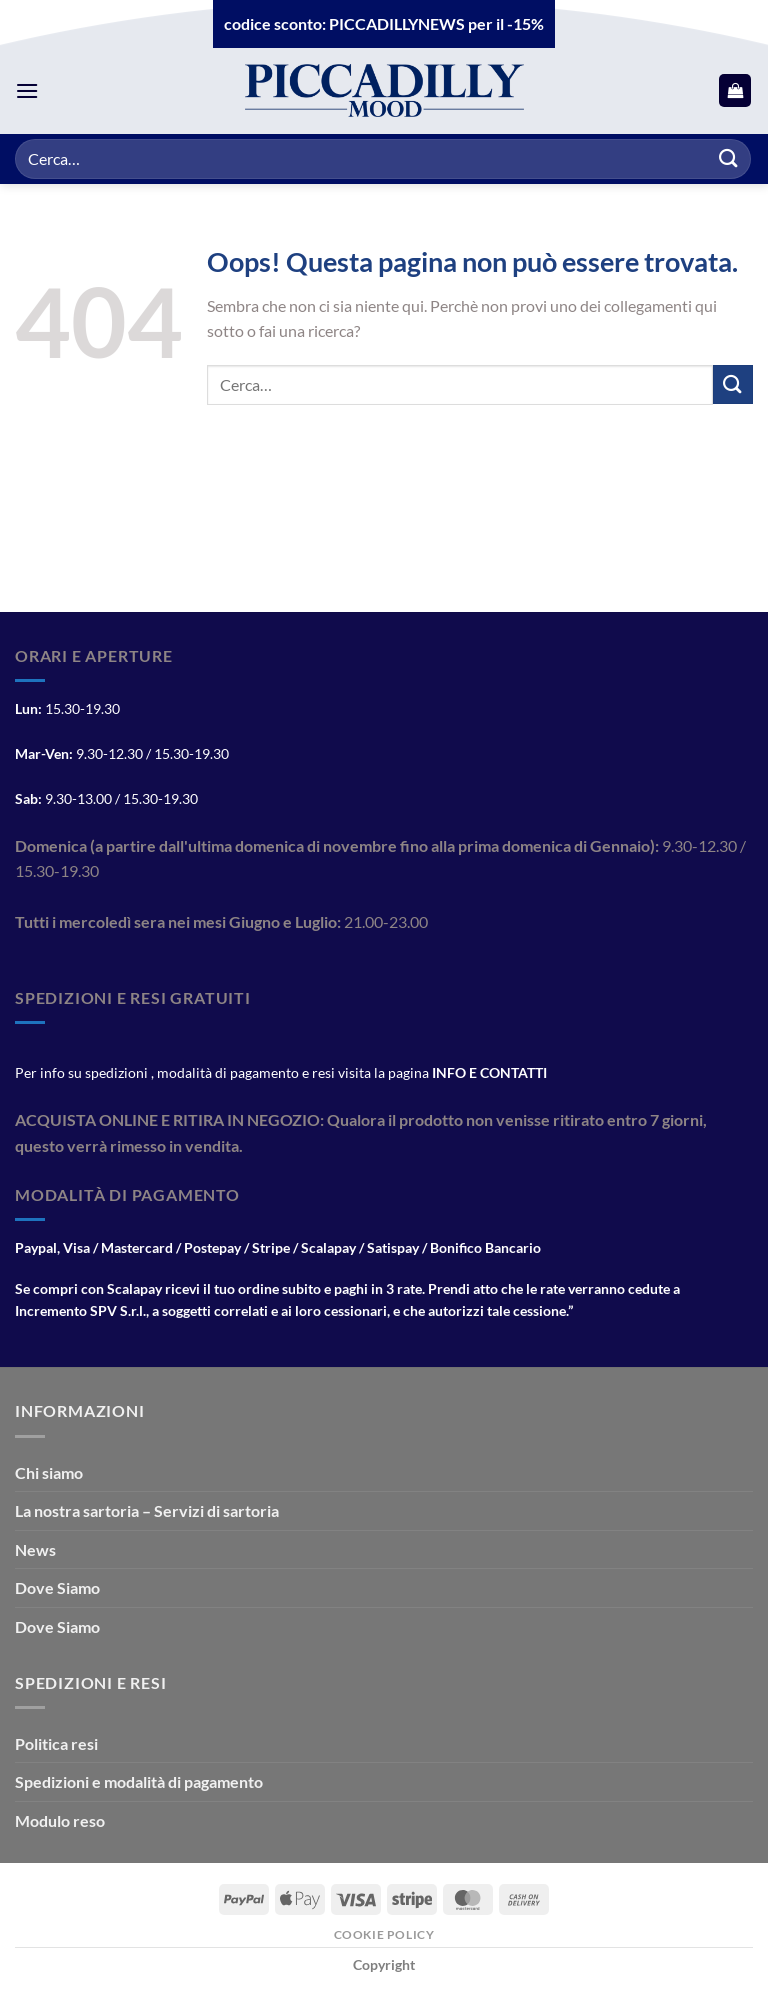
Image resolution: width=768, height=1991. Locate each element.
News (35, 1549)
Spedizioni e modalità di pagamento (139, 1781)
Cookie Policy (384, 1934)
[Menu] (27, 90)
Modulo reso (60, 1820)
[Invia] (729, 158)
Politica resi (56, 1743)
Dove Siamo (57, 1587)
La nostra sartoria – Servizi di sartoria (147, 1510)
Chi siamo (49, 1472)
